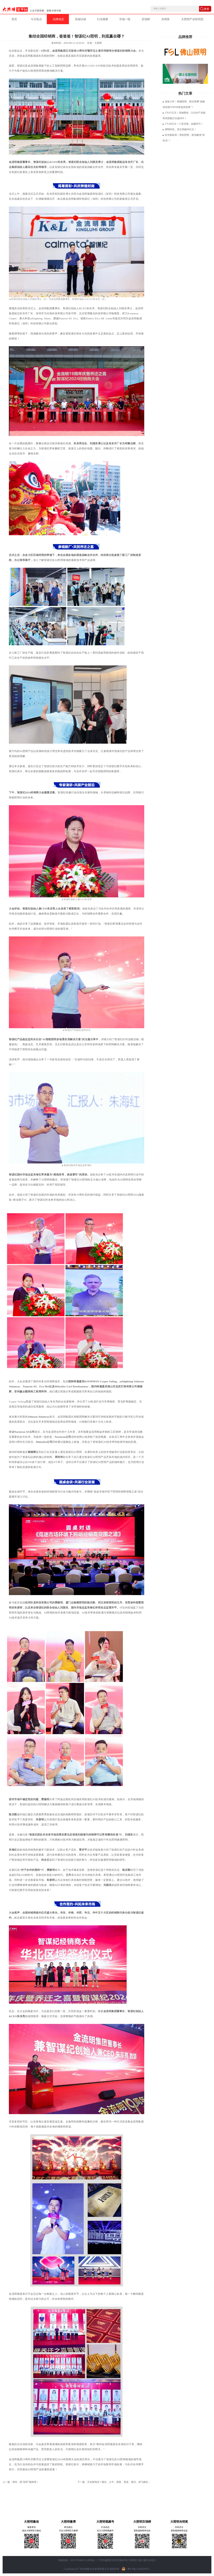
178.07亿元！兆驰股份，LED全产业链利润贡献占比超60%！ (184, 115)
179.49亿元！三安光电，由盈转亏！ (183, 124)
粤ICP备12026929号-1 (135, 2569)
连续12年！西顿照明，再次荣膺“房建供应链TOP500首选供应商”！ (184, 104)
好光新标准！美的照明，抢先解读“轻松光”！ (184, 138)
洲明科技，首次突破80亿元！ (179, 129)
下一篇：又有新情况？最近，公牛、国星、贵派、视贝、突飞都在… (113, 2482)
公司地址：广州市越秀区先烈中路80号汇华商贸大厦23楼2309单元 (120, 2560)
